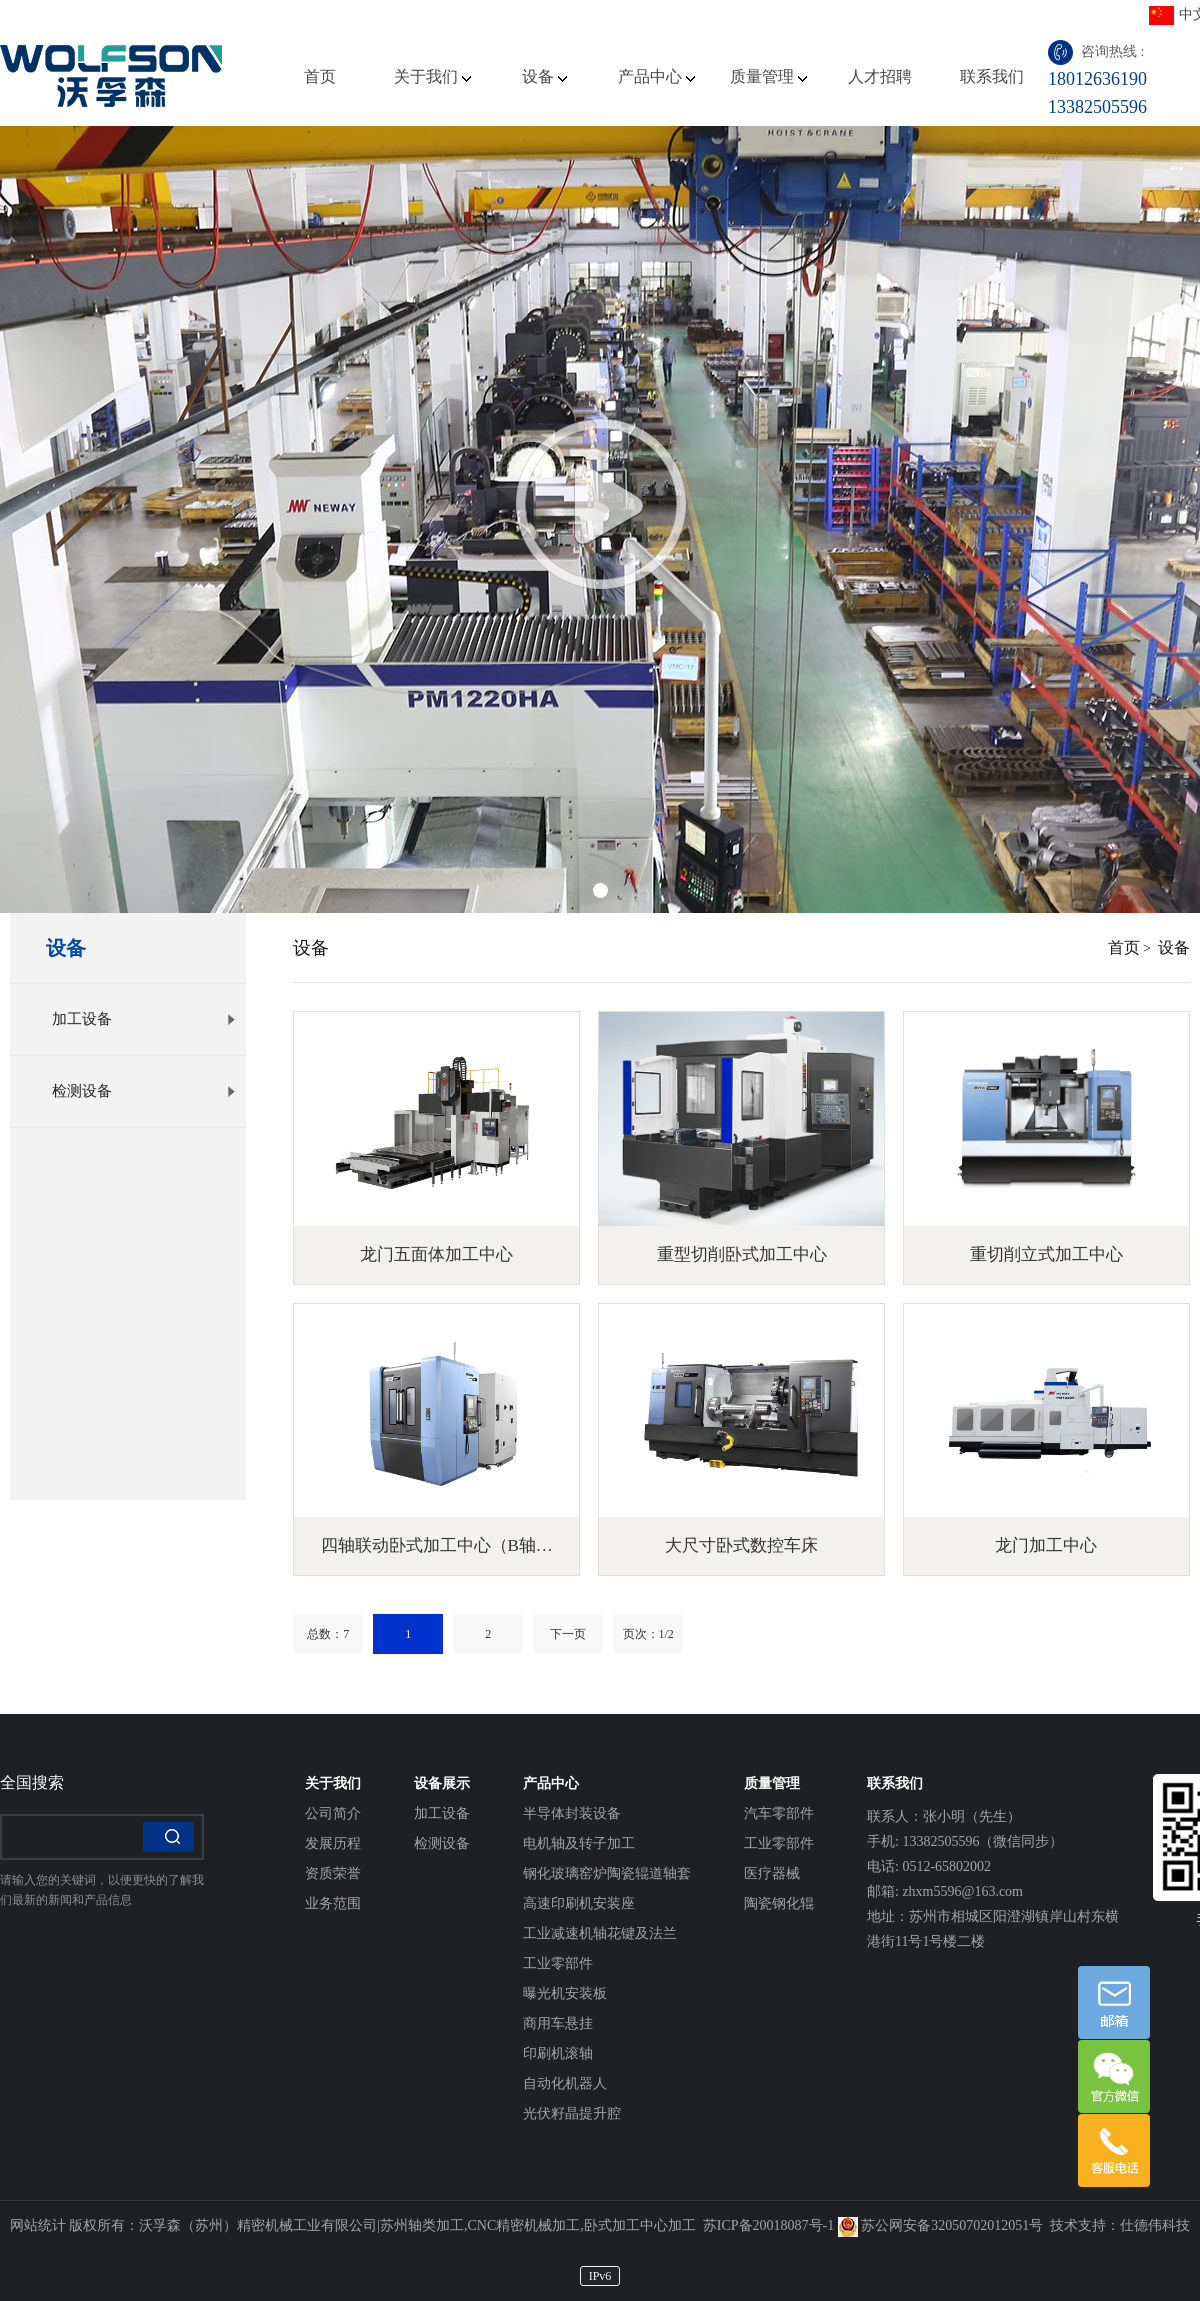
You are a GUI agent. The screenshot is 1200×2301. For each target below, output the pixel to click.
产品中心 (656, 76)
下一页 (568, 1634)
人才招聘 (880, 76)
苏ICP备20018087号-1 (768, 2225)
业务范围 (333, 1903)
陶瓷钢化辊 (779, 1903)
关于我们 (432, 76)
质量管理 (768, 76)
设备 (544, 76)
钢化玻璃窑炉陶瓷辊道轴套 (607, 1873)
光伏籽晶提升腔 (572, 2113)
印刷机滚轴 (558, 2053)
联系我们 (992, 76)
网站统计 (38, 2225)
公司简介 (333, 1813)
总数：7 (328, 1634)
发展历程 (333, 1843)
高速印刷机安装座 (579, 1903)
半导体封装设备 (572, 1813)
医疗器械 (772, 1873)
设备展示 (442, 1783)
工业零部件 (558, 1963)
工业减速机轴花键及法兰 (600, 1933)
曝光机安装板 (565, 1993)
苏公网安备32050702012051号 (941, 2225)
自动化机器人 (565, 2083)
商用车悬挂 (558, 2023)
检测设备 (144, 1091)
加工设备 (144, 1019)
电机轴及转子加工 (579, 1843)
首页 (320, 76)
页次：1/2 (648, 1634)
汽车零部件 (779, 1813)
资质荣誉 (333, 1873)
